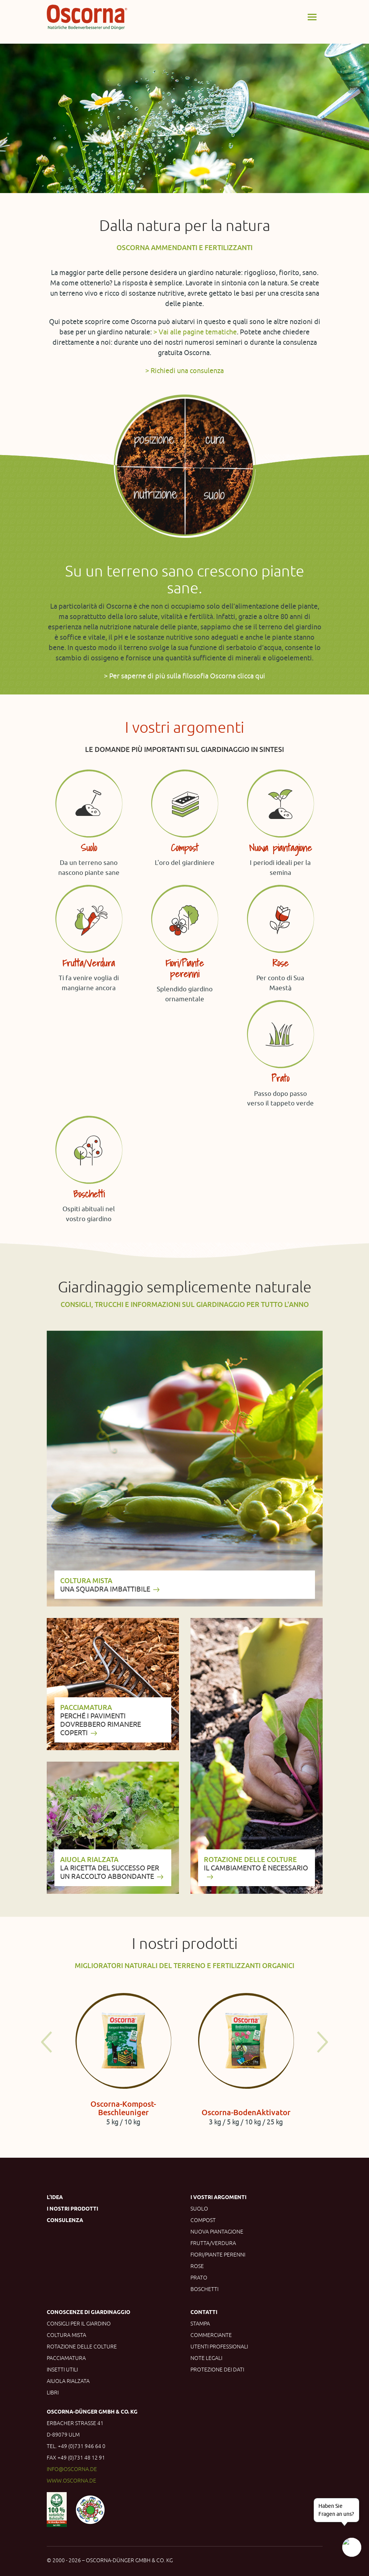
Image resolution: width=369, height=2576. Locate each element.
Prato (198, 2278)
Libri (53, 2392)
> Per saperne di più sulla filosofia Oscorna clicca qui (184, 676)
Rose (197, 2266)
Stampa (200, 2324)
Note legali (206, 2358)
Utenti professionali (219, 2346)
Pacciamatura (66, 2358)
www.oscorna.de (71, 2481)
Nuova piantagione (216, 2232)
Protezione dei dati (217, 2369)
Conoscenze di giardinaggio (88, 2312)
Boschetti (204, 2289)
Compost (203, 2220)
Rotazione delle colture (82, 2346)
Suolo (199, 2209)
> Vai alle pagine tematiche (195, 332)
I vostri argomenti (218, 2197)
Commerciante (211, 2335)
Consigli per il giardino (79, 2324)
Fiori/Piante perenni (217, 2255)
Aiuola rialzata (68, 2381)
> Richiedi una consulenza (184, 370)
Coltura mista (66, 2335)
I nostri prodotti (72, 2209)
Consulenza (65, 2220)
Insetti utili (62, 2369)
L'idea (55, 2197)
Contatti (203, 2312)
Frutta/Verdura (213, 2243)
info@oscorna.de (72, 2469)
